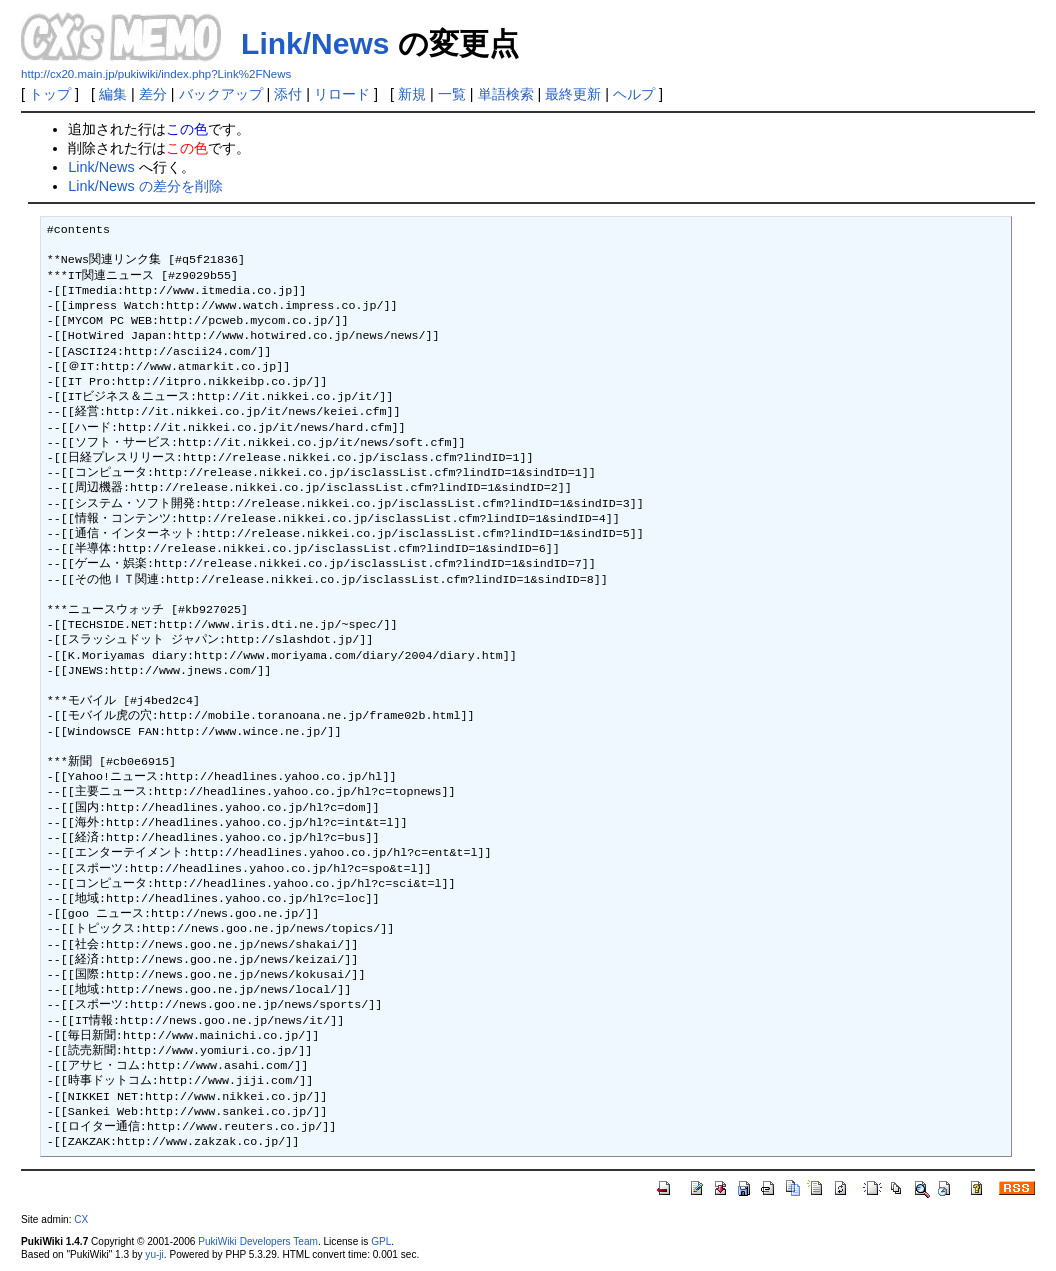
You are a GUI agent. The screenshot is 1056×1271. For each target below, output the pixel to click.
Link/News (315, 43)
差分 (153, 94)
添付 (288, 94)
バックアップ (221, 94)
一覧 (452, 94)
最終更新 (573, 94)
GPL (381, 1241)
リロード (342, 94)
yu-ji (154, 1254)
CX (81, 1219)
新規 (412, 94)
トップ (50, 94)
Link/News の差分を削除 (145, 186)
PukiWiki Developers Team (258, 1241)
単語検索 (506, 94)
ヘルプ (634, 94)
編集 (113, 94)
